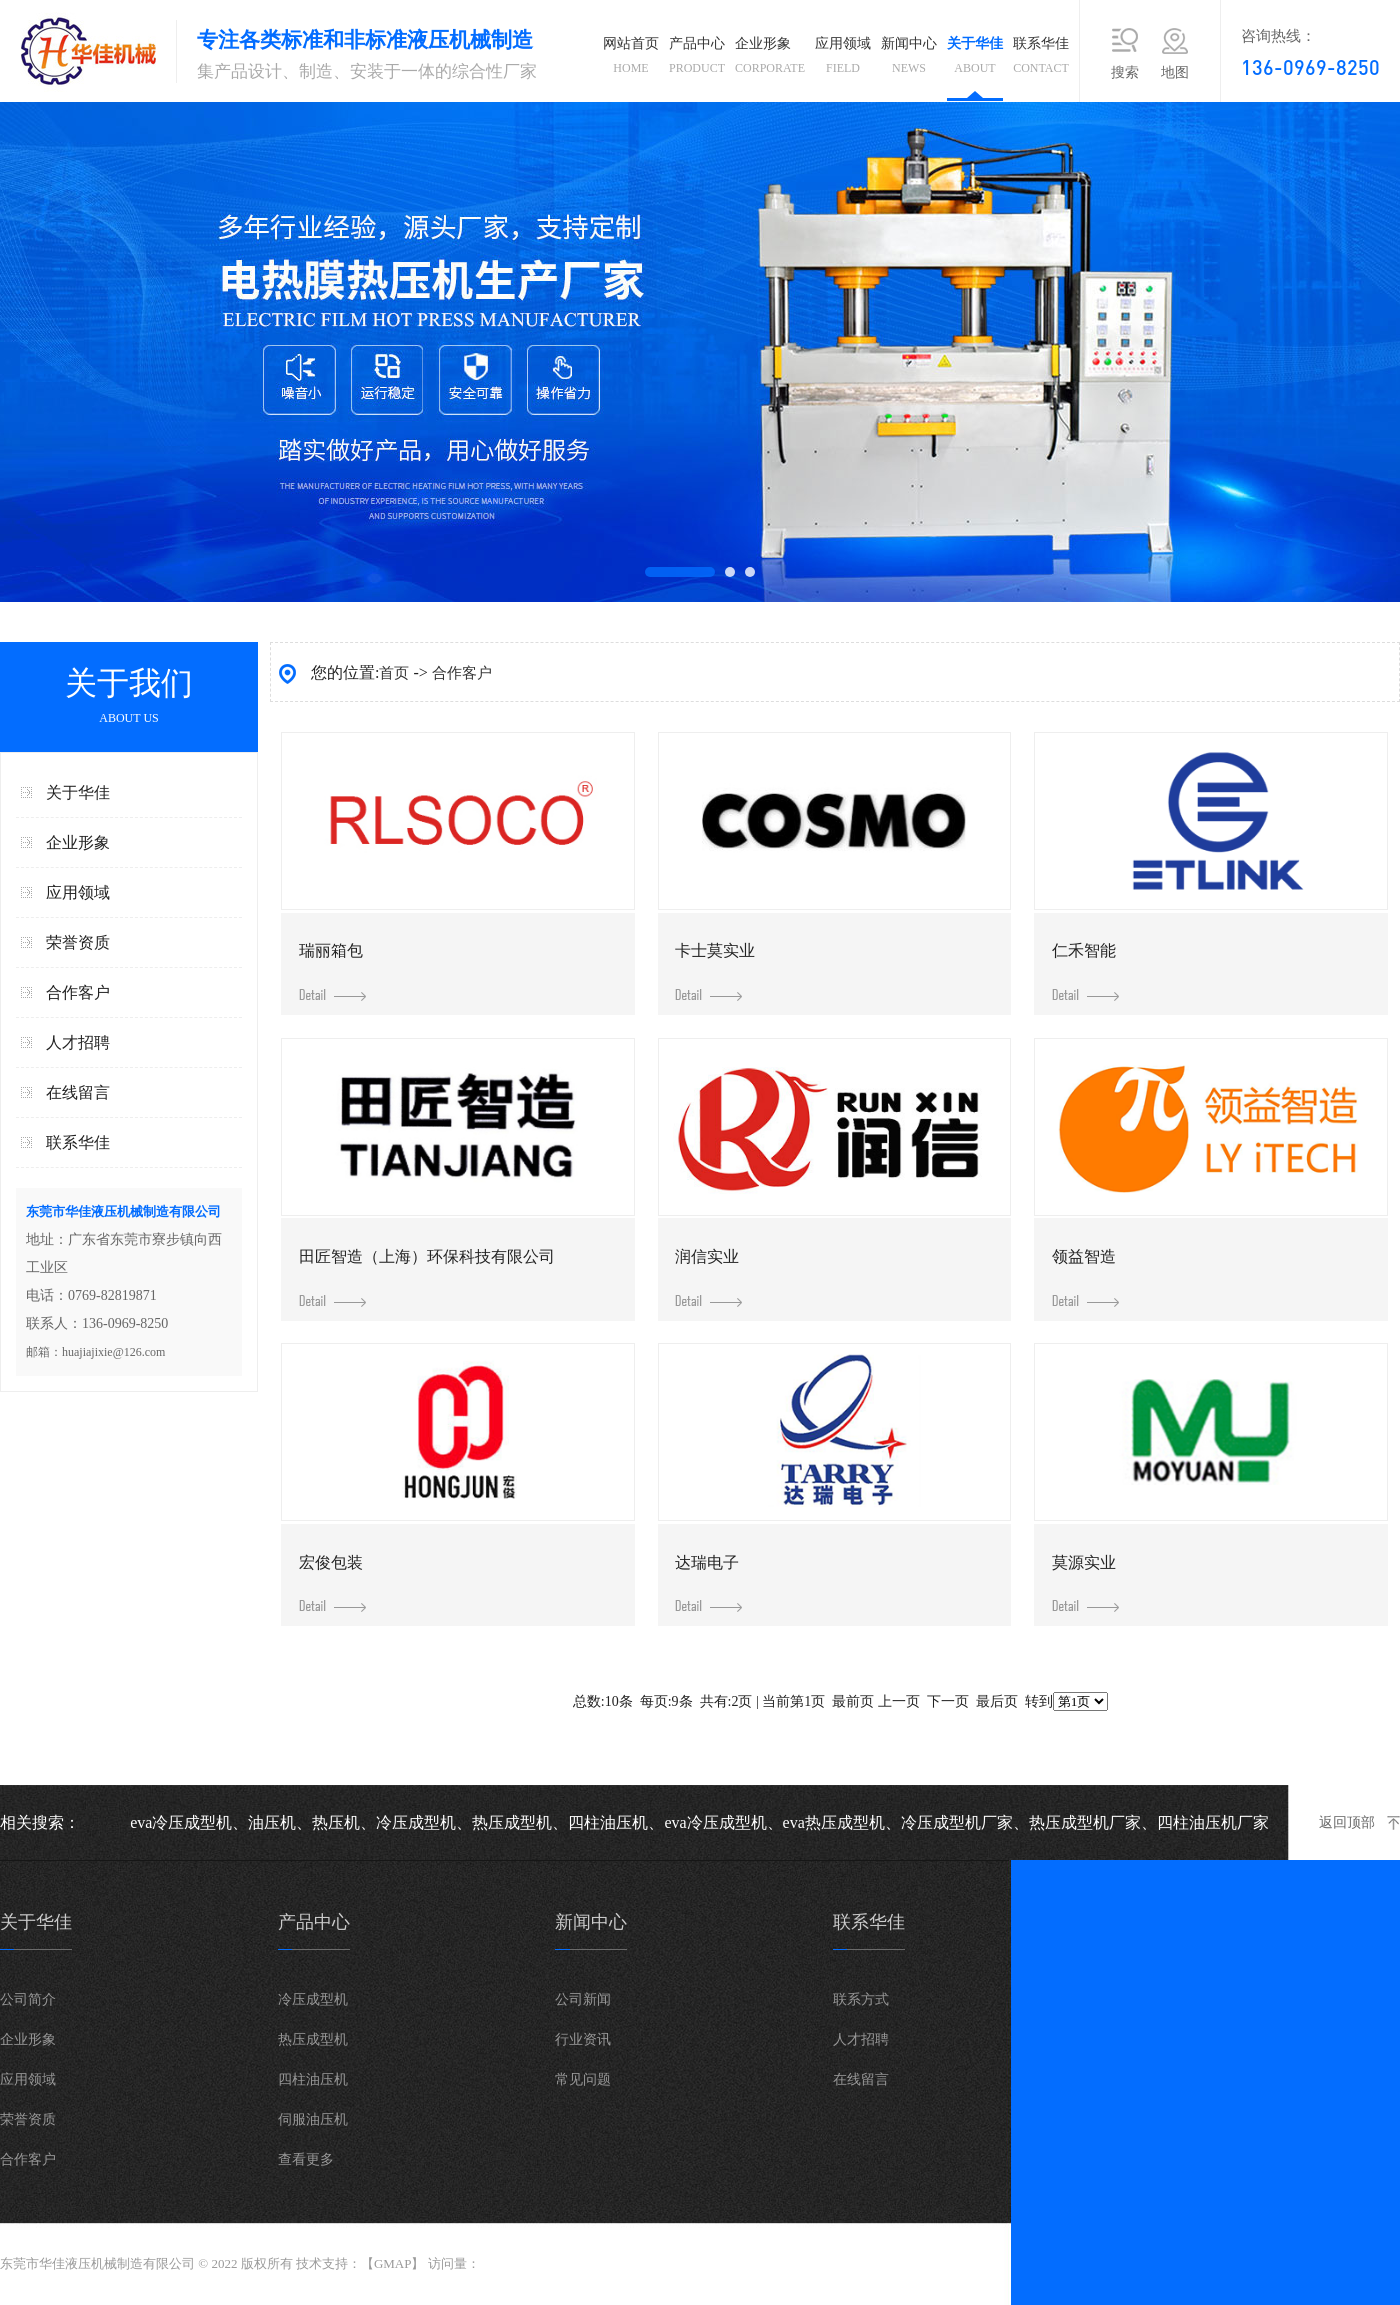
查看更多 (306, 2159)
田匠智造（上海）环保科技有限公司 (427, 1277)
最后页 (997, 1701)
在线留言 (78, 1092)
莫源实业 (1085, 1583)
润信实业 (708, 1277)
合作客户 (78, 992)
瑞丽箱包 (332, 971)
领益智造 (1085, 1277)
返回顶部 (1347, 1822)
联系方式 (861, 1999)
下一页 (948, 1701)
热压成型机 (313, 2039)
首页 (394, 673)
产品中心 (697, 59)
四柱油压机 (313, 2079)
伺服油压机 (313, 2119)
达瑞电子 (708, 1583)
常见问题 (583, 2079)
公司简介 (28, 1999)
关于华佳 (975, 59)
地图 (1175, 72)
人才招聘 (78, 1042)
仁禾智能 (1085, 971)
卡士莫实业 (715, 971)
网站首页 (631, 59)
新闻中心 (909, 59)
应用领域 (843, 59)
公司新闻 (583, 1999)
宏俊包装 (332, 1583)
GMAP (393, 2263)
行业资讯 (583, 2039)
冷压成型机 (313, 1999)
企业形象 (770, 59)
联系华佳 (1041, 59)
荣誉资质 (78, 942)
